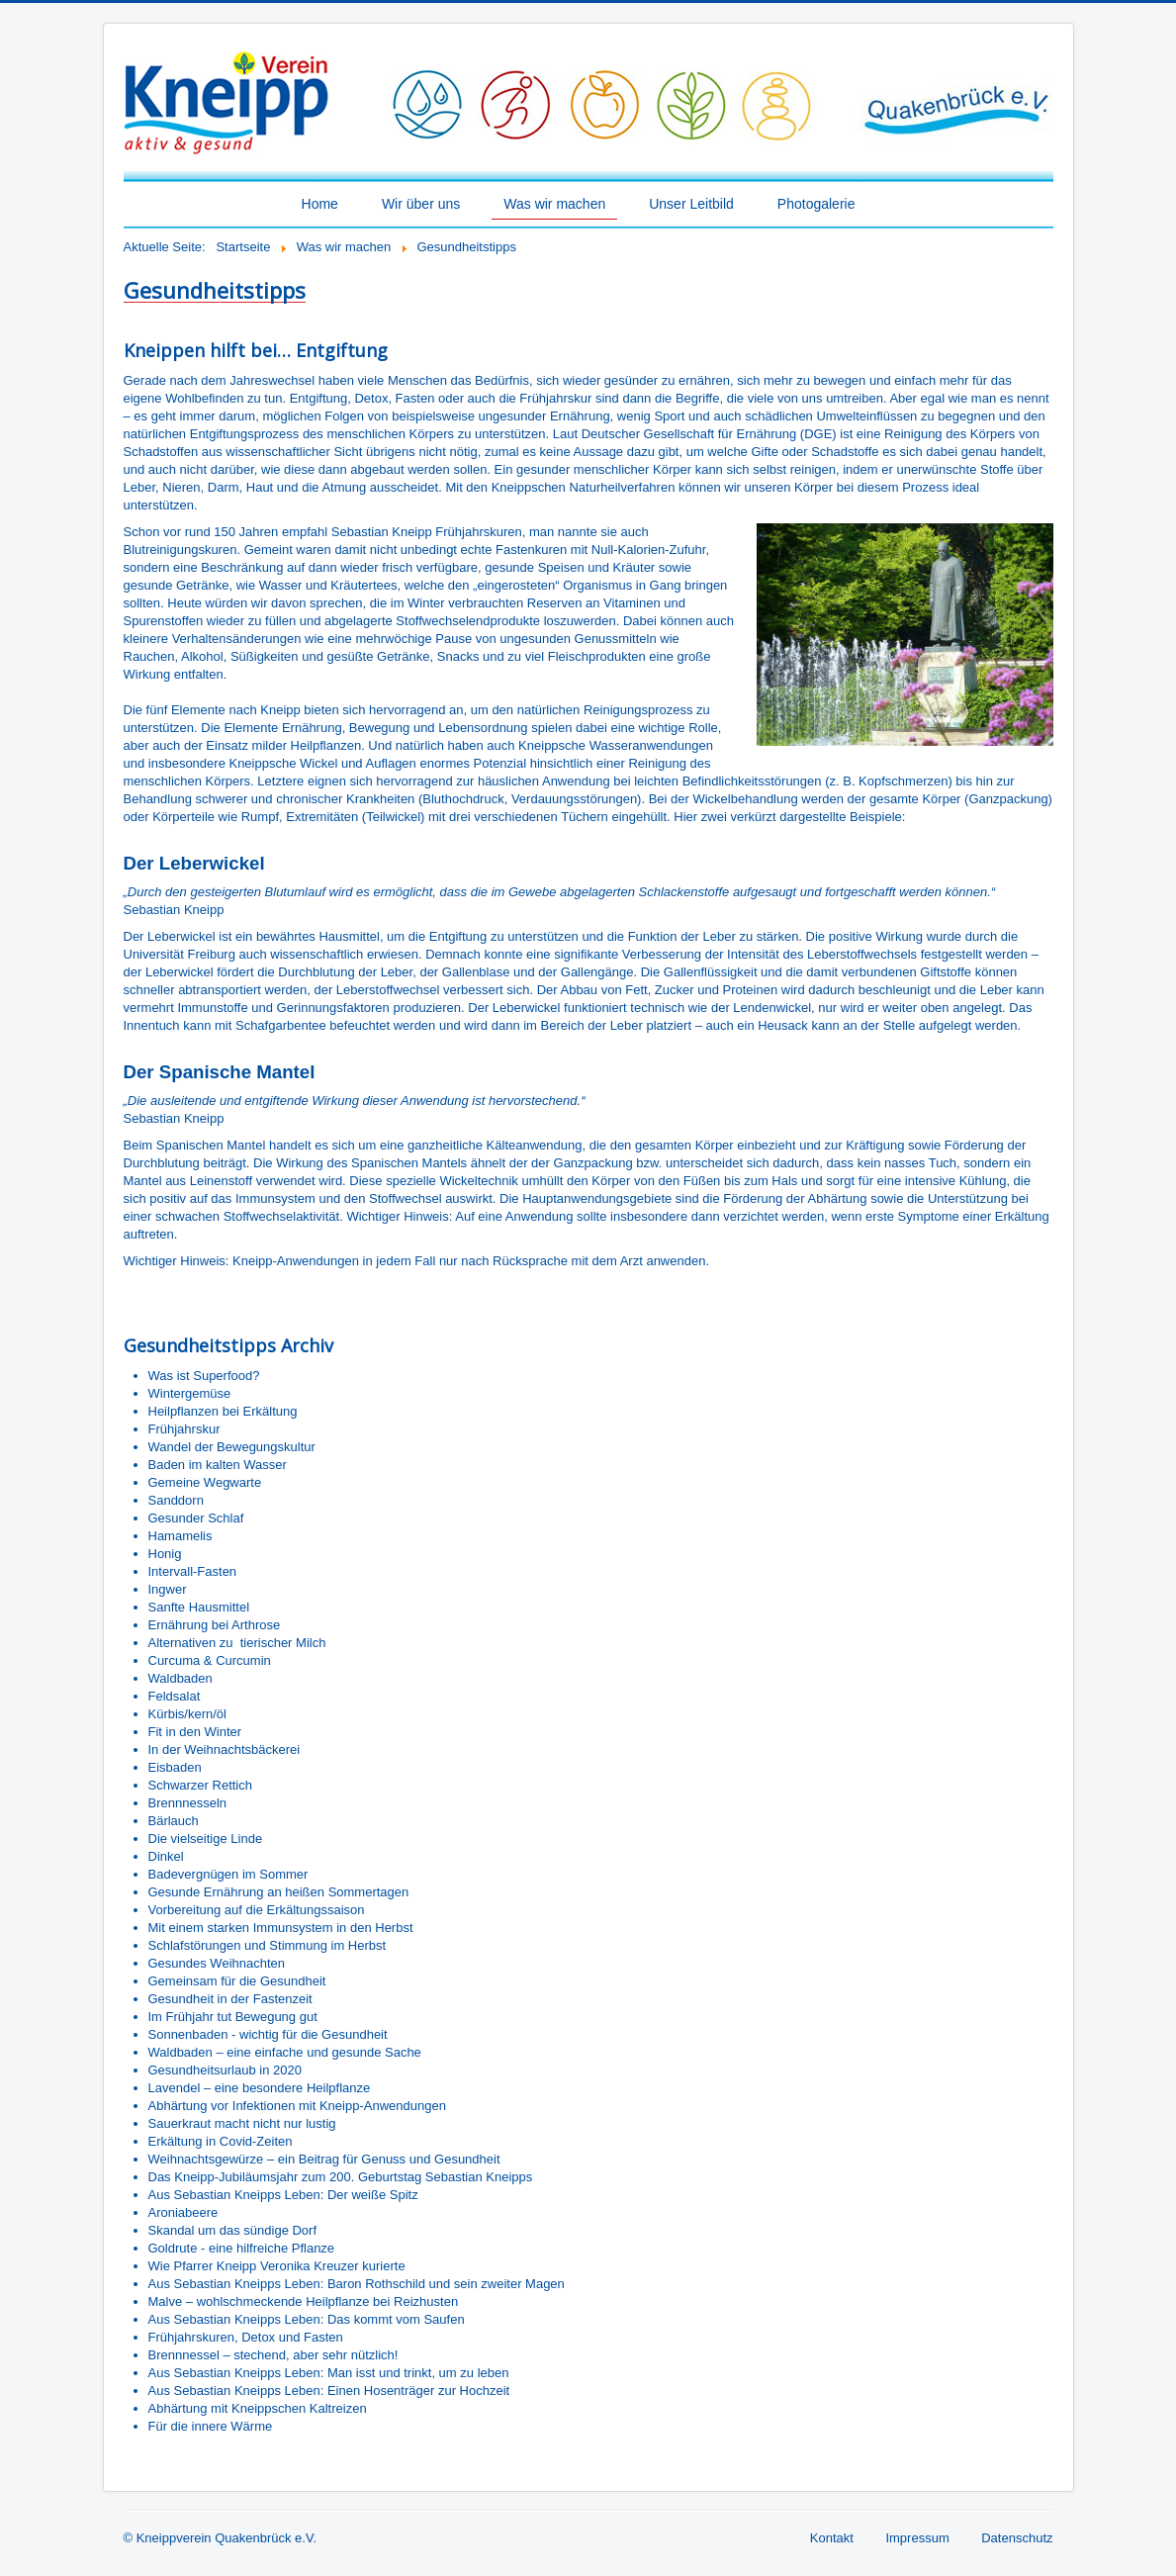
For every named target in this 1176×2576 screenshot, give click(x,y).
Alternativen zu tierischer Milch (237, 1642)
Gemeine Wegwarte (205, 1482)
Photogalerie (816, 204)
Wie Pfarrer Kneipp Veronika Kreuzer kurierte (277, 2265)
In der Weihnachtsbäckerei (224, 1749)
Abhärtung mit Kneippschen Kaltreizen (257, 2408)
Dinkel (166, 1856)
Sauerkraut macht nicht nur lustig (242, 2123)
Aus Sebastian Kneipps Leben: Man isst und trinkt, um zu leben (328, 2372)
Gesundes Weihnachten (217, 1963)
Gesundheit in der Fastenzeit (230, 1998)
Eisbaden (175, 1767)
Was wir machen (554, 204)
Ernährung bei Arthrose (214, 1624)
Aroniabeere (183, 2212)
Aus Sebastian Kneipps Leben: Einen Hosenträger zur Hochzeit (329, 2390)
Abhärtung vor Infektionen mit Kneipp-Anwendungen (297, 2105)
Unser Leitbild (691, 204)
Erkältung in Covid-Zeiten (220, 2141)
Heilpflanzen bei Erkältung (223, 1411)
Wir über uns (421, 204)
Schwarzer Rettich (200, 1785)
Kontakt (832, 2537)
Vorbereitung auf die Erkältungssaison (256, 1909)
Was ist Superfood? (204, 1375)
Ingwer (167, 1589)
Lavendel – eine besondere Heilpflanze (259, 2087)
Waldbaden (180, 1678)
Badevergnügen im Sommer (228, 1874)
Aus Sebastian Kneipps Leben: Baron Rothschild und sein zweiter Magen (356, 2283)
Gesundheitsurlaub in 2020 (225, 2070)
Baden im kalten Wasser (217, 1464)
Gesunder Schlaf (196, 1518)
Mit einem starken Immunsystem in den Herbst (280, 1927)
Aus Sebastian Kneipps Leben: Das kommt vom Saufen (306, 2319)
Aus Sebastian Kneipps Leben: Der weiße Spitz (283, 2194)
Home (320, 204)
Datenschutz (1016, 2537)
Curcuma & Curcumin (209, 1660)
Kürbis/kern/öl (187, 1713)
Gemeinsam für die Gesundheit (237, 1981)
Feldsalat (174, 1696)
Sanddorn (176, 1500)
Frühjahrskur (184, 1429)
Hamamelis (180, 1535)
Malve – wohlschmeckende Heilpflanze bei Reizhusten (303, 2301)
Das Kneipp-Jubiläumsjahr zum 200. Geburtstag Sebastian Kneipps (340, 2176)
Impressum (917, 2537)
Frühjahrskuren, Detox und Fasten (245, 2337)
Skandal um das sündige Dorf (232, 2230)
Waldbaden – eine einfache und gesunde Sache (284, 2052)
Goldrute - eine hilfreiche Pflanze (241, 2248)
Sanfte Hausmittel (199, 1607)
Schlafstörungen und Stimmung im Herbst (267, 1945)
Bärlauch (173, 1820)
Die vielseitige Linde (205, 1838)
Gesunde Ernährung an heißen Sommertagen (278, 1892)
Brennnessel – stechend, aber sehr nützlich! (273, 2354)
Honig (165, 1553)
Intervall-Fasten (192, 1571)
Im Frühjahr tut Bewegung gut (232, 2016)
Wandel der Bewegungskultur (232, 1446)
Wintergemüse (189, 1393)
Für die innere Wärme (210, 2426)
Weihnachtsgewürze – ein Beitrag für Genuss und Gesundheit (324, 2159)
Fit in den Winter (195, 1731)
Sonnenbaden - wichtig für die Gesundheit (268, 2034)
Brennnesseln (187, 1802)
